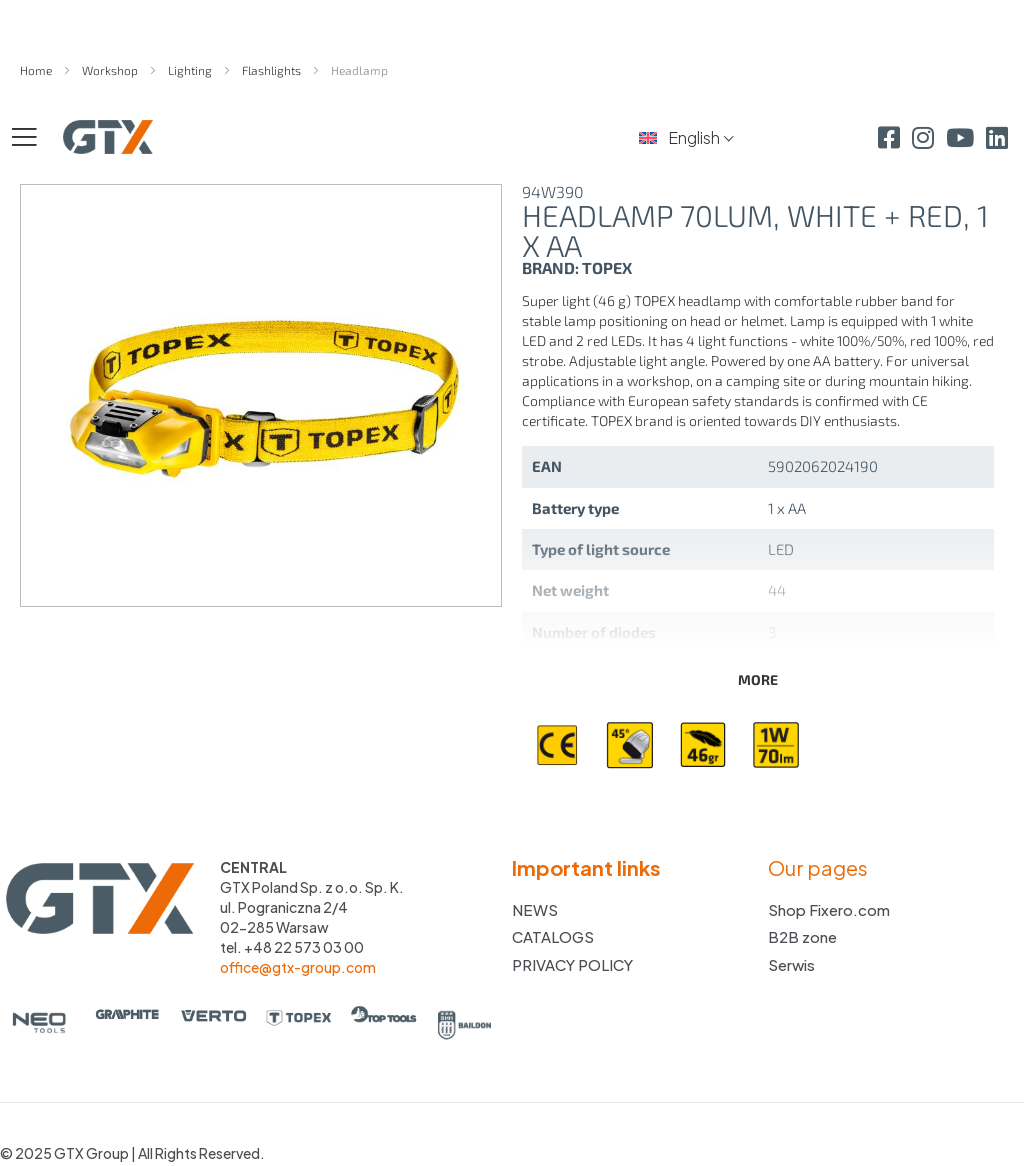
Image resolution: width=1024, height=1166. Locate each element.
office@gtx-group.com (298, 967)
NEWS (535, 909)
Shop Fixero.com (829, 909)
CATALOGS (553, 936)
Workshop (111, 70)
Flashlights (273, 70)
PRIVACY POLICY (572, 964)
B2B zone (802, 936)
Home (37, 70)
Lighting (191, 70)
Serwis (791, 964)
